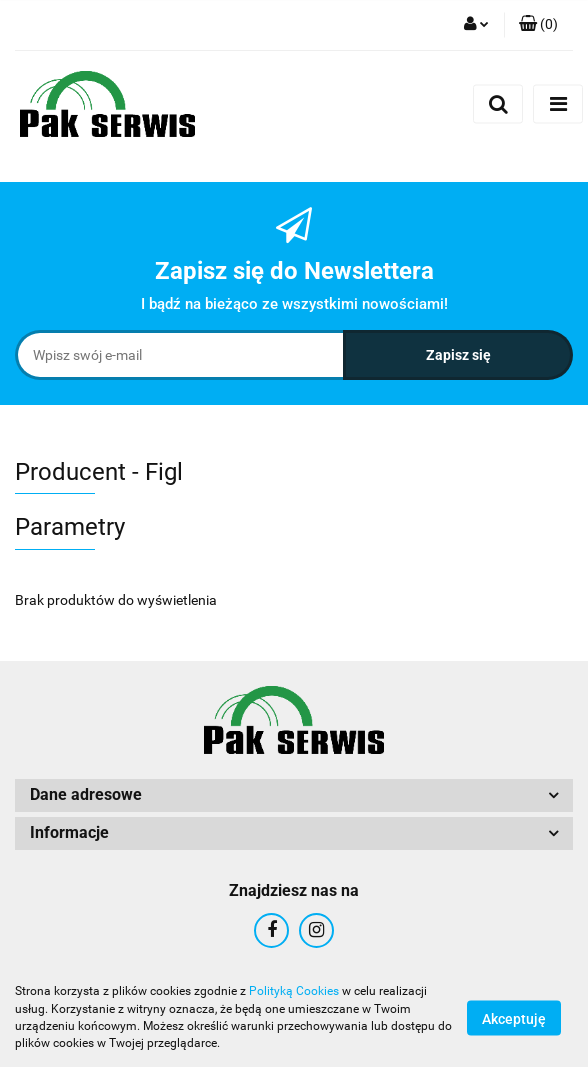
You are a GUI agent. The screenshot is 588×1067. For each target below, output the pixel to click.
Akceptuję (514, 1018)
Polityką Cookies (294, 991)
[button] (538, 25)
